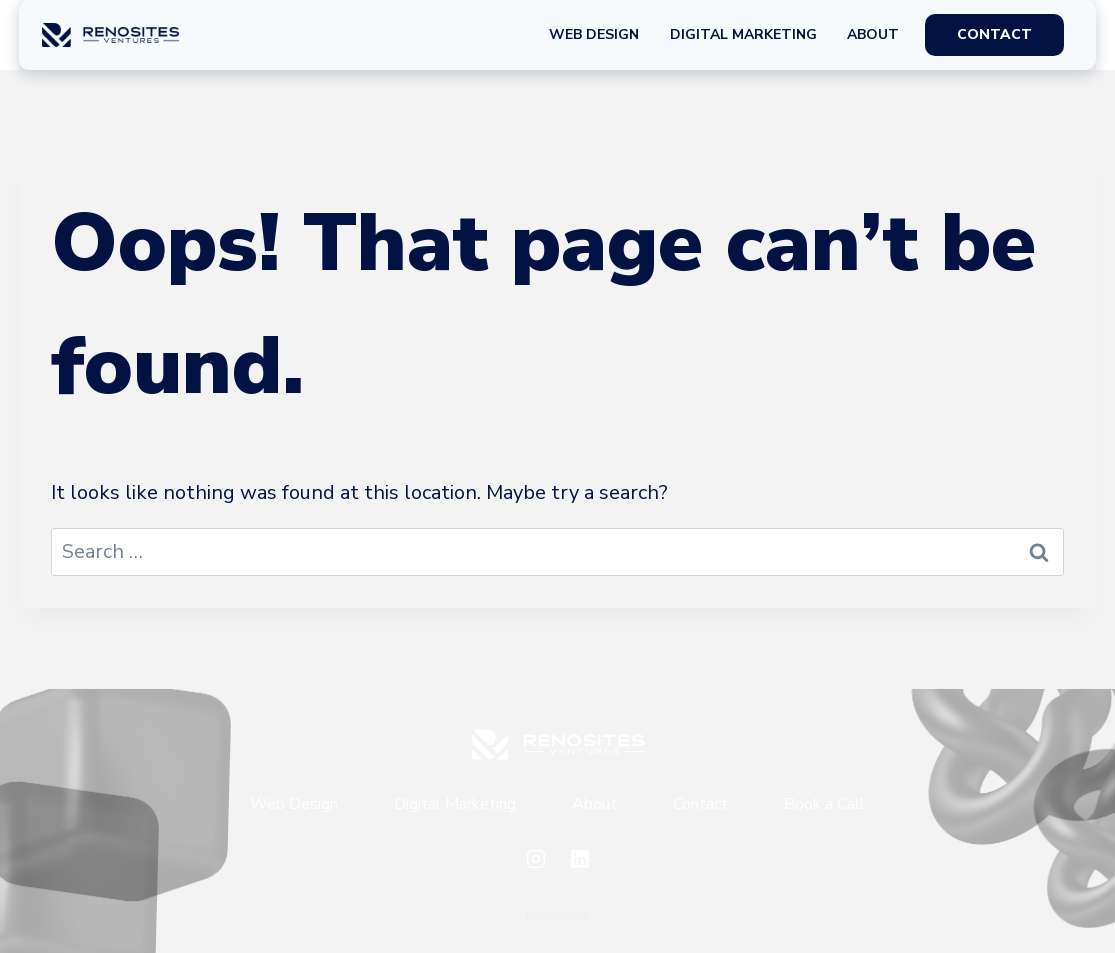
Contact (700, 804)
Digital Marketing (743, 34)
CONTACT (994, 34)
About (873, 34)
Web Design (594, 34)
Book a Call (824, 804)
